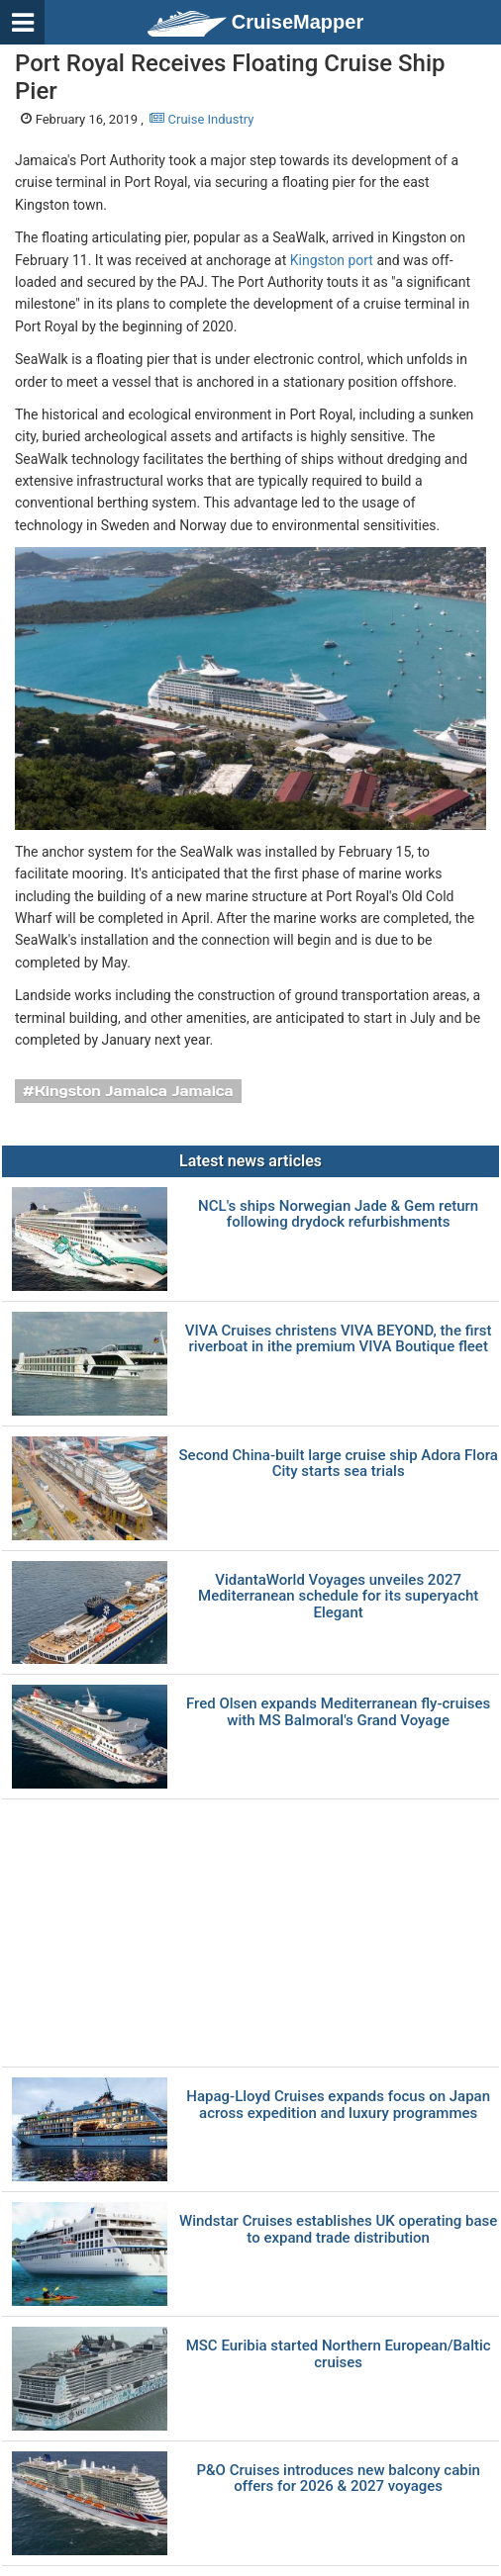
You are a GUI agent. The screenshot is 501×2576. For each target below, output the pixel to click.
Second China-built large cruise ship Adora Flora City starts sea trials (338, 1463)
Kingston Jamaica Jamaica (134, 1091)
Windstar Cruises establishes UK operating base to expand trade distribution (338, 2229)
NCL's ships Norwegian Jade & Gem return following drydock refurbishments (338, 1214)
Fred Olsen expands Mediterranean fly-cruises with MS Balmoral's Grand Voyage (338, 1712)
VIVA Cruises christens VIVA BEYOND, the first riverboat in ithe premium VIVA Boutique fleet (338, 1339)
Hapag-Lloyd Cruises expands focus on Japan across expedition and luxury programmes (338, 2104)
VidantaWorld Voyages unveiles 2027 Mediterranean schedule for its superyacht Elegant (338, 1596)
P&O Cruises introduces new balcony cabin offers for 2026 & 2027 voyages (337, 2478)
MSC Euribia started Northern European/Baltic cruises (338, 2354)
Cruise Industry (201, 119)
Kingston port (331, 260)
